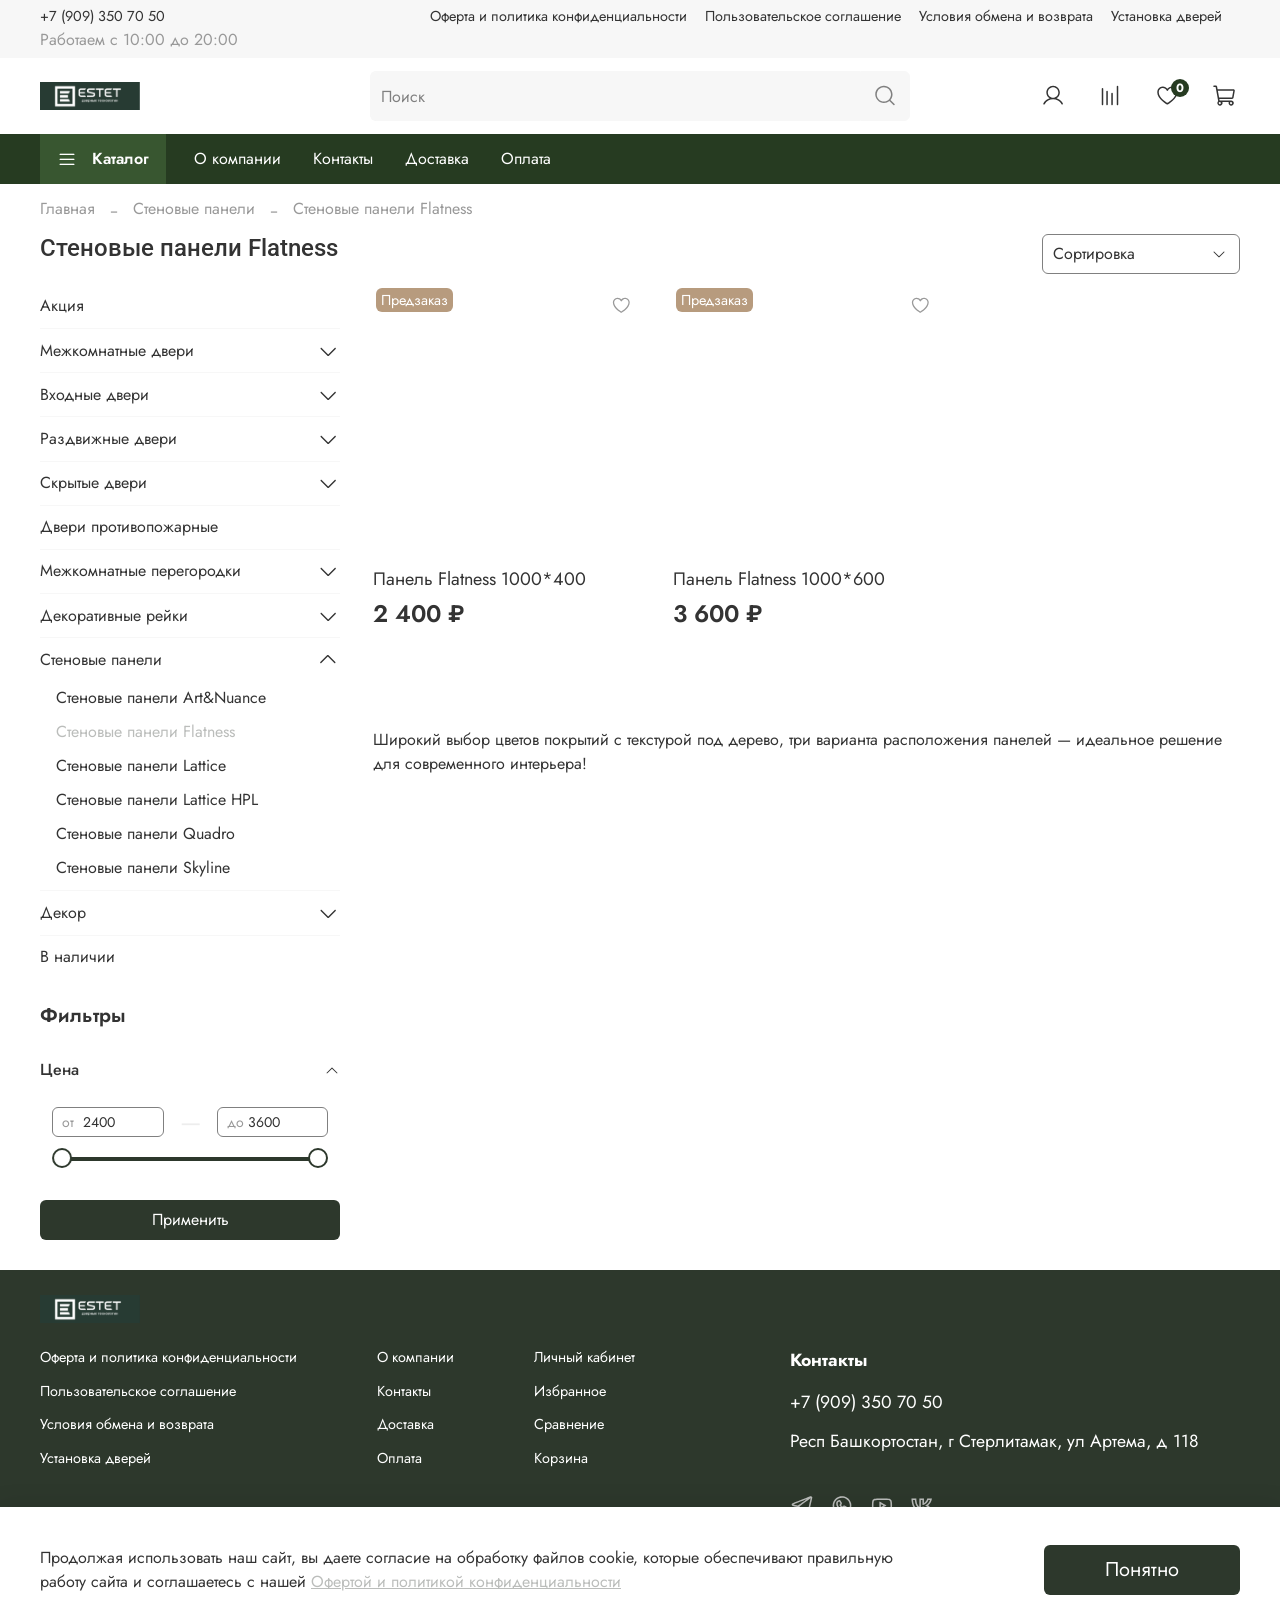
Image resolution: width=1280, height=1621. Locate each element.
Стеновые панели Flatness (145, 731)
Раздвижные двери (108, 438)
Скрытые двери (93, 482)
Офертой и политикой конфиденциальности (466, 1581)
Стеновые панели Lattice (141, 765)
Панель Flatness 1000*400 (479, 579)
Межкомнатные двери (117, 350)
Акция (62, 305)
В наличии (77, 956)
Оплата (526, 158)
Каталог (103, 158)
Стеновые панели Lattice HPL (157, 799)
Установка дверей (1166, 16)
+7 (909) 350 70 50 (102, 16)
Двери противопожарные (129, 526)
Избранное (570, 1391)
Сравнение (569, 1424)
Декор (63, 912)
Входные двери (94, 394)
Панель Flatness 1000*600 (779, 579)
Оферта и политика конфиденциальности (558, 16)
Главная (67, 208)
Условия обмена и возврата (1006, 16)
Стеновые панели (194, 208)
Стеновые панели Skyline (143, 867)
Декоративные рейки (114, 615)
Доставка (437, 158)
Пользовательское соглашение (803, 16)
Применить (190, 1219)
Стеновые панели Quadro (145, 833)
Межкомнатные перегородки (140, 570)
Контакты (343, 158)
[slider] (62, 1158)
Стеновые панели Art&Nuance (161, 697)
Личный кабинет (584, 1357)
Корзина (561, 1458)
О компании (237, 158)
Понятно (1142, 1569)
